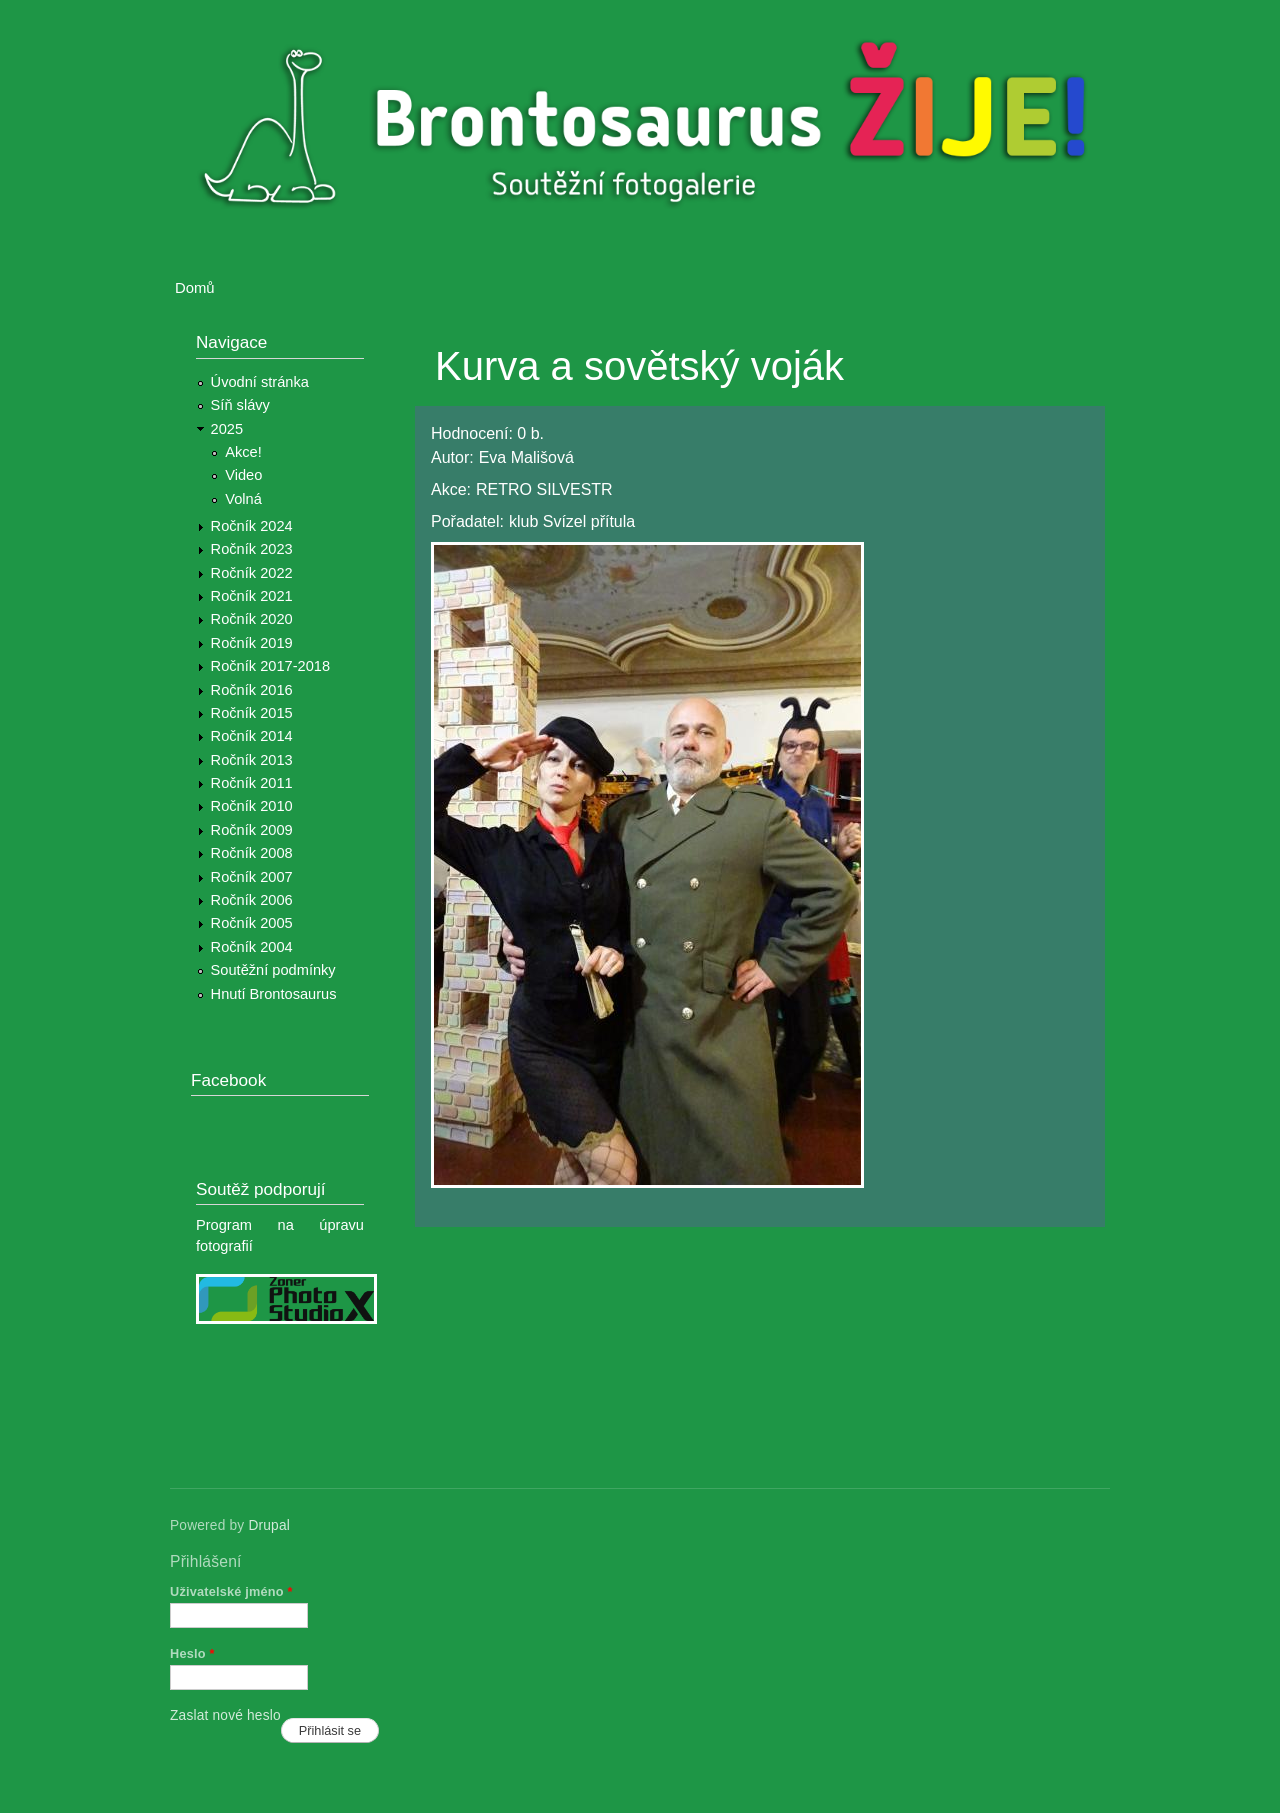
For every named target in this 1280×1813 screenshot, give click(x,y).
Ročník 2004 (252, 947)
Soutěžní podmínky (273, 970)
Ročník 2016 (252, 690)
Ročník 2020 (252, 619)
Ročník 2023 (252, 549)
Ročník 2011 (252, 783)
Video (243, 475)
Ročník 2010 (252, 806)
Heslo (192, 1653)
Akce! (243, 452)
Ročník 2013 (252, 760)
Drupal (269, 1525)
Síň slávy (240, 405)
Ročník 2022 (252, 573)
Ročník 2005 (252, 923)
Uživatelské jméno (231, 1591)
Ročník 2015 (252, 713)
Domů (195, 288)
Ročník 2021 (252, 596)
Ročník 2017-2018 (270, 666)
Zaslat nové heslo (225, 1715)
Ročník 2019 (252, 643)
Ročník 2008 (252, 853)
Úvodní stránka (260, 382)
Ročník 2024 (252, 526)
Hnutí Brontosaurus (274, 994)
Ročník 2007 (252, 877)
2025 (227, 429)
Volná (243, 499)
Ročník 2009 (252, 830)
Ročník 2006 (252, 900)
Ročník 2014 (252, 736)
